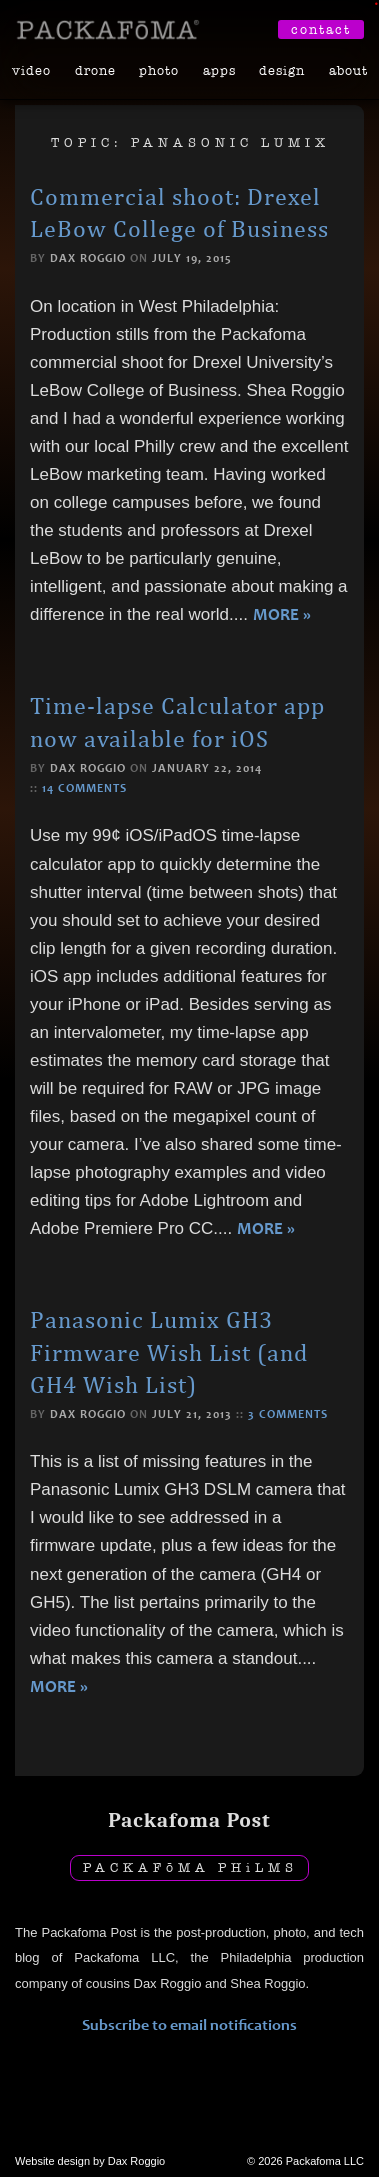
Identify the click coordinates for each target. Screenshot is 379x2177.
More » (282, 614)
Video (31, 70)
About (348, 70)
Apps (219, 70)
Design (282, 70)
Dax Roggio (88, 258)
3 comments (288, 1414)
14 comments (84, 788)
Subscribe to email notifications (189, 2024)
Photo (159, 70)
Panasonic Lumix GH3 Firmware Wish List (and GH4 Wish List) (169, 1351)
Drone (95, 70)
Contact (321, 29)
